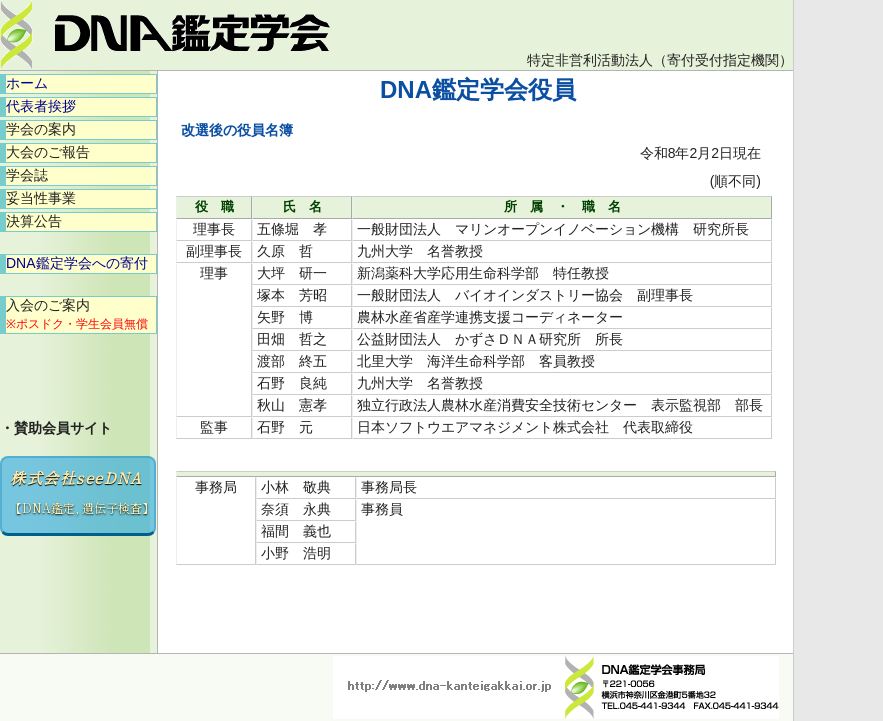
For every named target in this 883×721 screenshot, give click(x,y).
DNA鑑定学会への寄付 (77, 263)
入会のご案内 (77, 314)
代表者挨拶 (41, 106)
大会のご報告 (48, 152)
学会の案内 (41, 129)
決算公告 (34, 221)
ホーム (27, 83)
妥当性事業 (41, 198)
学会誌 (27, 175)
